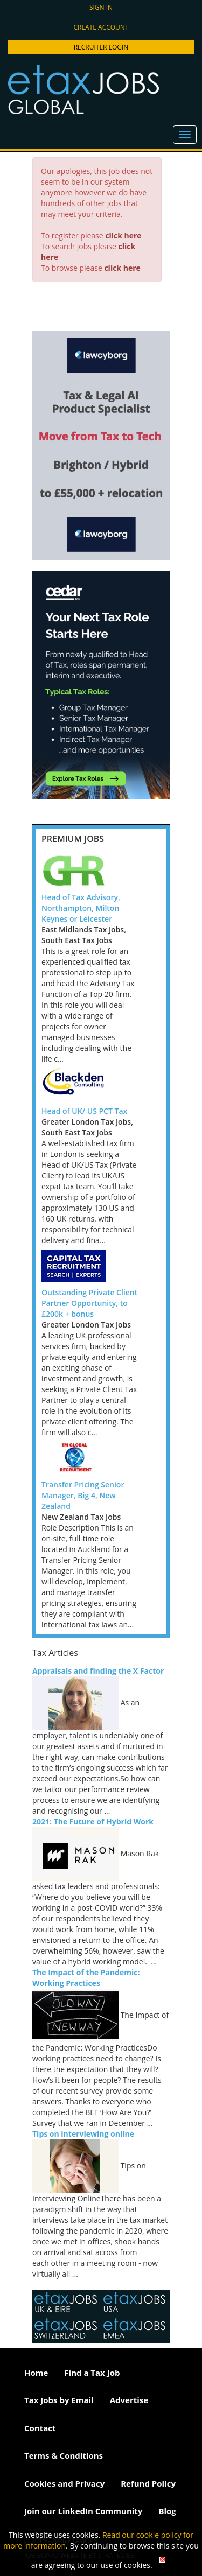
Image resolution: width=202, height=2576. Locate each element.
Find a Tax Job (92, 2372)
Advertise (129, 2400)
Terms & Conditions (63, 2455)
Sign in (101, 7)
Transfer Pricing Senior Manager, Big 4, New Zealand (82, 1495)
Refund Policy (148, 2483)
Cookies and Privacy (64, 2483)
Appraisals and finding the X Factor (98, 1671)
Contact (40, 2428)
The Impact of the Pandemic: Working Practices (86, 1977)
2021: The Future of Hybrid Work (93, 1821)
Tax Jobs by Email (59, 2400)
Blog (167, 2510)
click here (123, 235)
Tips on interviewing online (83, 2134)
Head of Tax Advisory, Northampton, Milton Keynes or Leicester (80, 908)
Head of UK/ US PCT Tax (84, 1111)
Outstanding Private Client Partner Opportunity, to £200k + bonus (89, 1303)
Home (36, 2372)
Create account (100, 27)
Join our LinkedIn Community (83, 2510)
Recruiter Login (101, 47)
